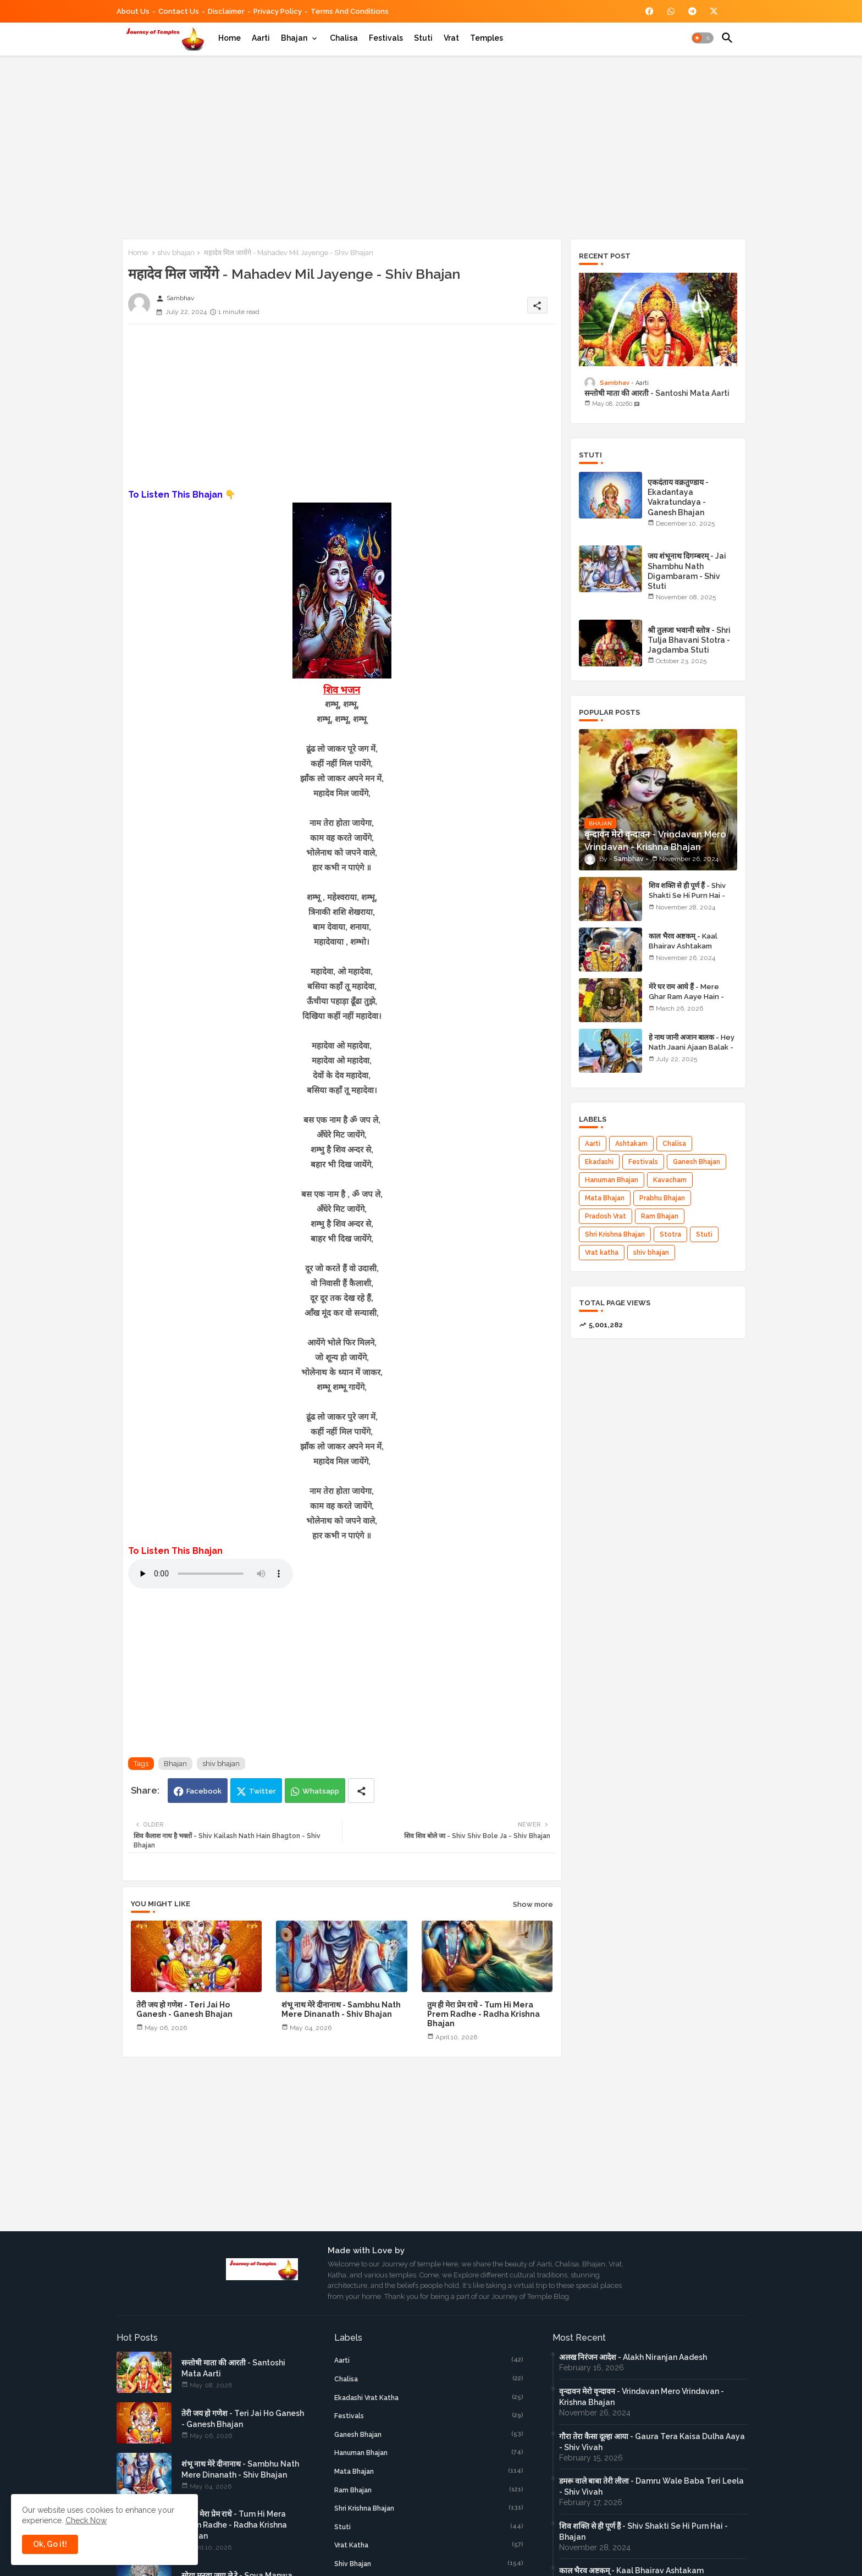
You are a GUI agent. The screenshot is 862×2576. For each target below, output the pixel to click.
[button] (703, 37)
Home (229, 38)
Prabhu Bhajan (662, 1198)
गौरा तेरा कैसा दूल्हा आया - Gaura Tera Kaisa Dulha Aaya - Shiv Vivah (652, 2442)
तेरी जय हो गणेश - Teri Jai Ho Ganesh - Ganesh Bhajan (184, 2009)
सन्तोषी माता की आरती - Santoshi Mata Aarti (657, 393)
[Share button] (361, 1790)
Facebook (204, 1791)
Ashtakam (631, 1144)
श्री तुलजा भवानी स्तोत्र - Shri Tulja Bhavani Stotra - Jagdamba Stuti (689, 640)
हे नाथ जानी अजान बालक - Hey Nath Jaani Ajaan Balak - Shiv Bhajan (691, 1047)
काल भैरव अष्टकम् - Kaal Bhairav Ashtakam (683, 941)
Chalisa (344, 38)
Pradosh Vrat (605, 1216)
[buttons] (649, 11)
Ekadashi (599, 1162)
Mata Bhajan (605, 1198)
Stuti (423, 38)
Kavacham (670, 1180)
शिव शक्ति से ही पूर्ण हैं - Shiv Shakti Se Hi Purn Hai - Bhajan (687, 895)
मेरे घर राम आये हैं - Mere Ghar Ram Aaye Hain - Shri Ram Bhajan (686, 997)
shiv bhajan (176, 253)
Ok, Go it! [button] (50, 2544)
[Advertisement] (431, 145)
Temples (486, 38)
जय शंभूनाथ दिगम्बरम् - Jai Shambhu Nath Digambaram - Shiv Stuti (687, 571)
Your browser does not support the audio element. (210, 1573)
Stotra (670, 1234)
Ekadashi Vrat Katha (428, 2397)
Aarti (261, 38)
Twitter (262, 1791)
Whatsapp (320, 1791)
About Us (133, 11)
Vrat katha (601, 1252)
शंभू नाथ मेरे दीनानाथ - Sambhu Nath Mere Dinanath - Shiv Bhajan (341, 2009)
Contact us (178, 11)
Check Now (86, 2520)
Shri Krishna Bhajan (615, 1234)
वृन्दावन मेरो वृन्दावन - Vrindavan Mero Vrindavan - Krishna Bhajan (641, 2397)
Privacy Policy (277, 11)
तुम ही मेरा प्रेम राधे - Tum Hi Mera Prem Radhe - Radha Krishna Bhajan (483, 2014)
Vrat (451, 38)
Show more (533, 1904)
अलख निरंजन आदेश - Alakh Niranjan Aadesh (633, 2357)
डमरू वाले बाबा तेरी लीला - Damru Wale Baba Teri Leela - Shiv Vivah (651, 2486)
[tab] (229, 38)
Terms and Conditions (350, 11)
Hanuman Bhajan (611, 1180)
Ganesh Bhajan (696, 1162)
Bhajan (294, 38)
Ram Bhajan (659, 1216)
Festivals (386, 38)
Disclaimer (226, 11)
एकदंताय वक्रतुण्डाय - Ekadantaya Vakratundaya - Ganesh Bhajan (678, 497)
